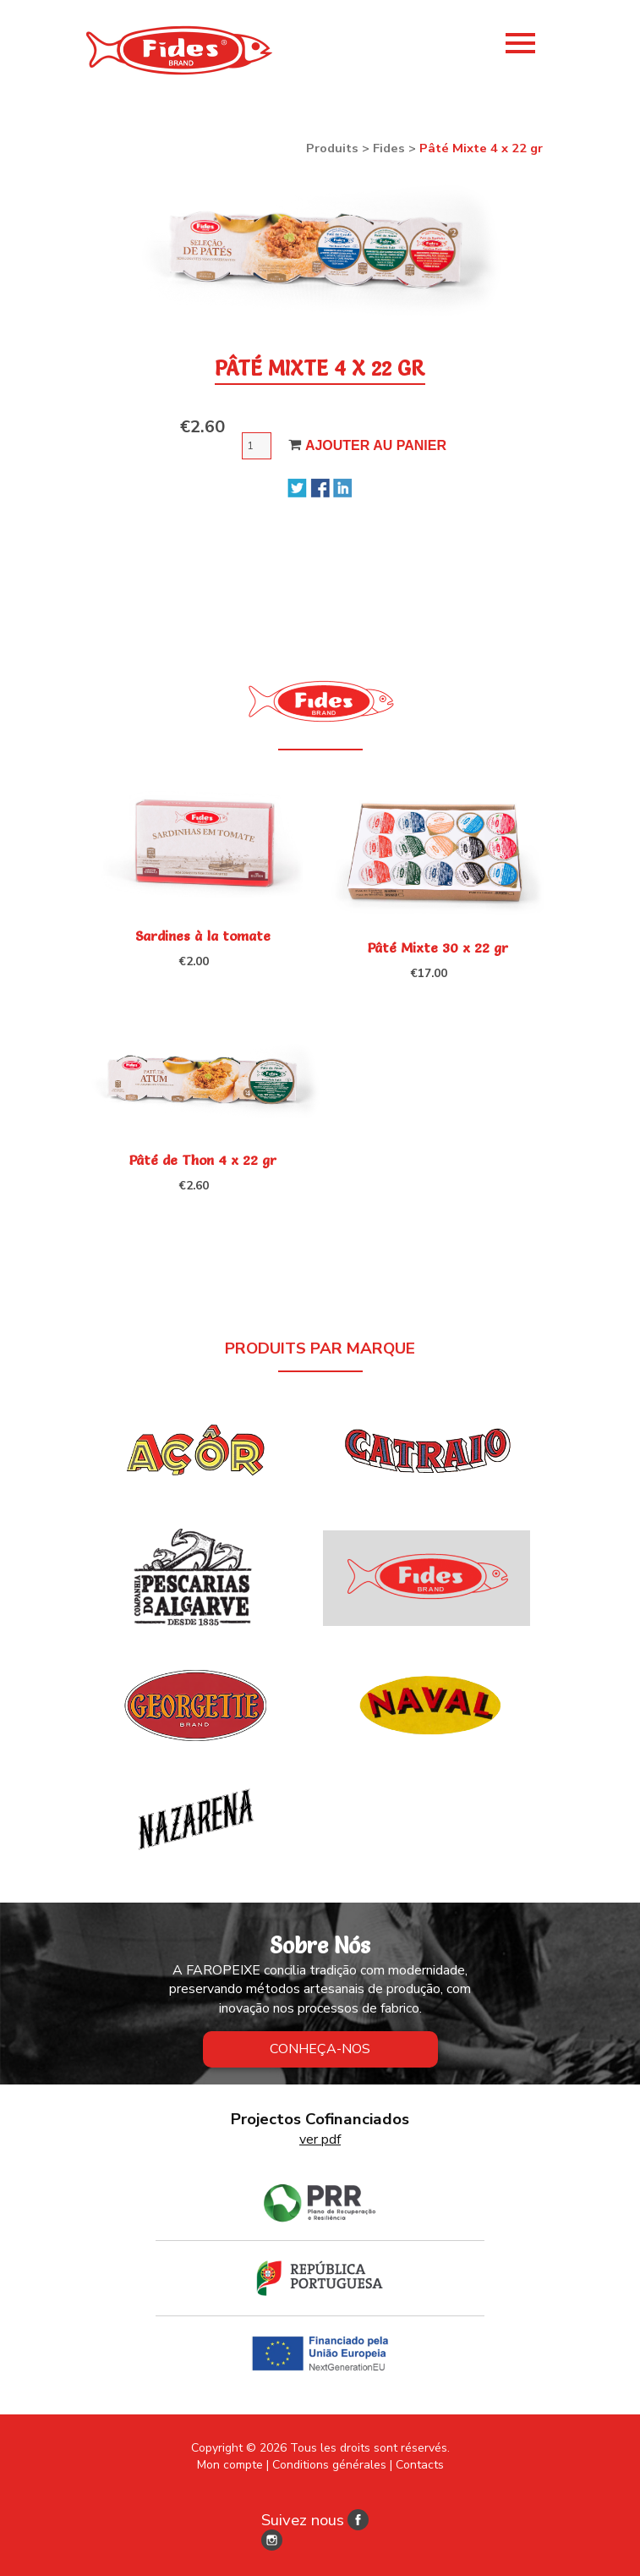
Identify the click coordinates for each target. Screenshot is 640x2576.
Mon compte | (233, 2465)
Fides (389, 148)
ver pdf (320, 2139)
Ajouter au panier (375, 445)
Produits (332, 148)
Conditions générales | (332, 2465)
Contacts (420, 2465)
